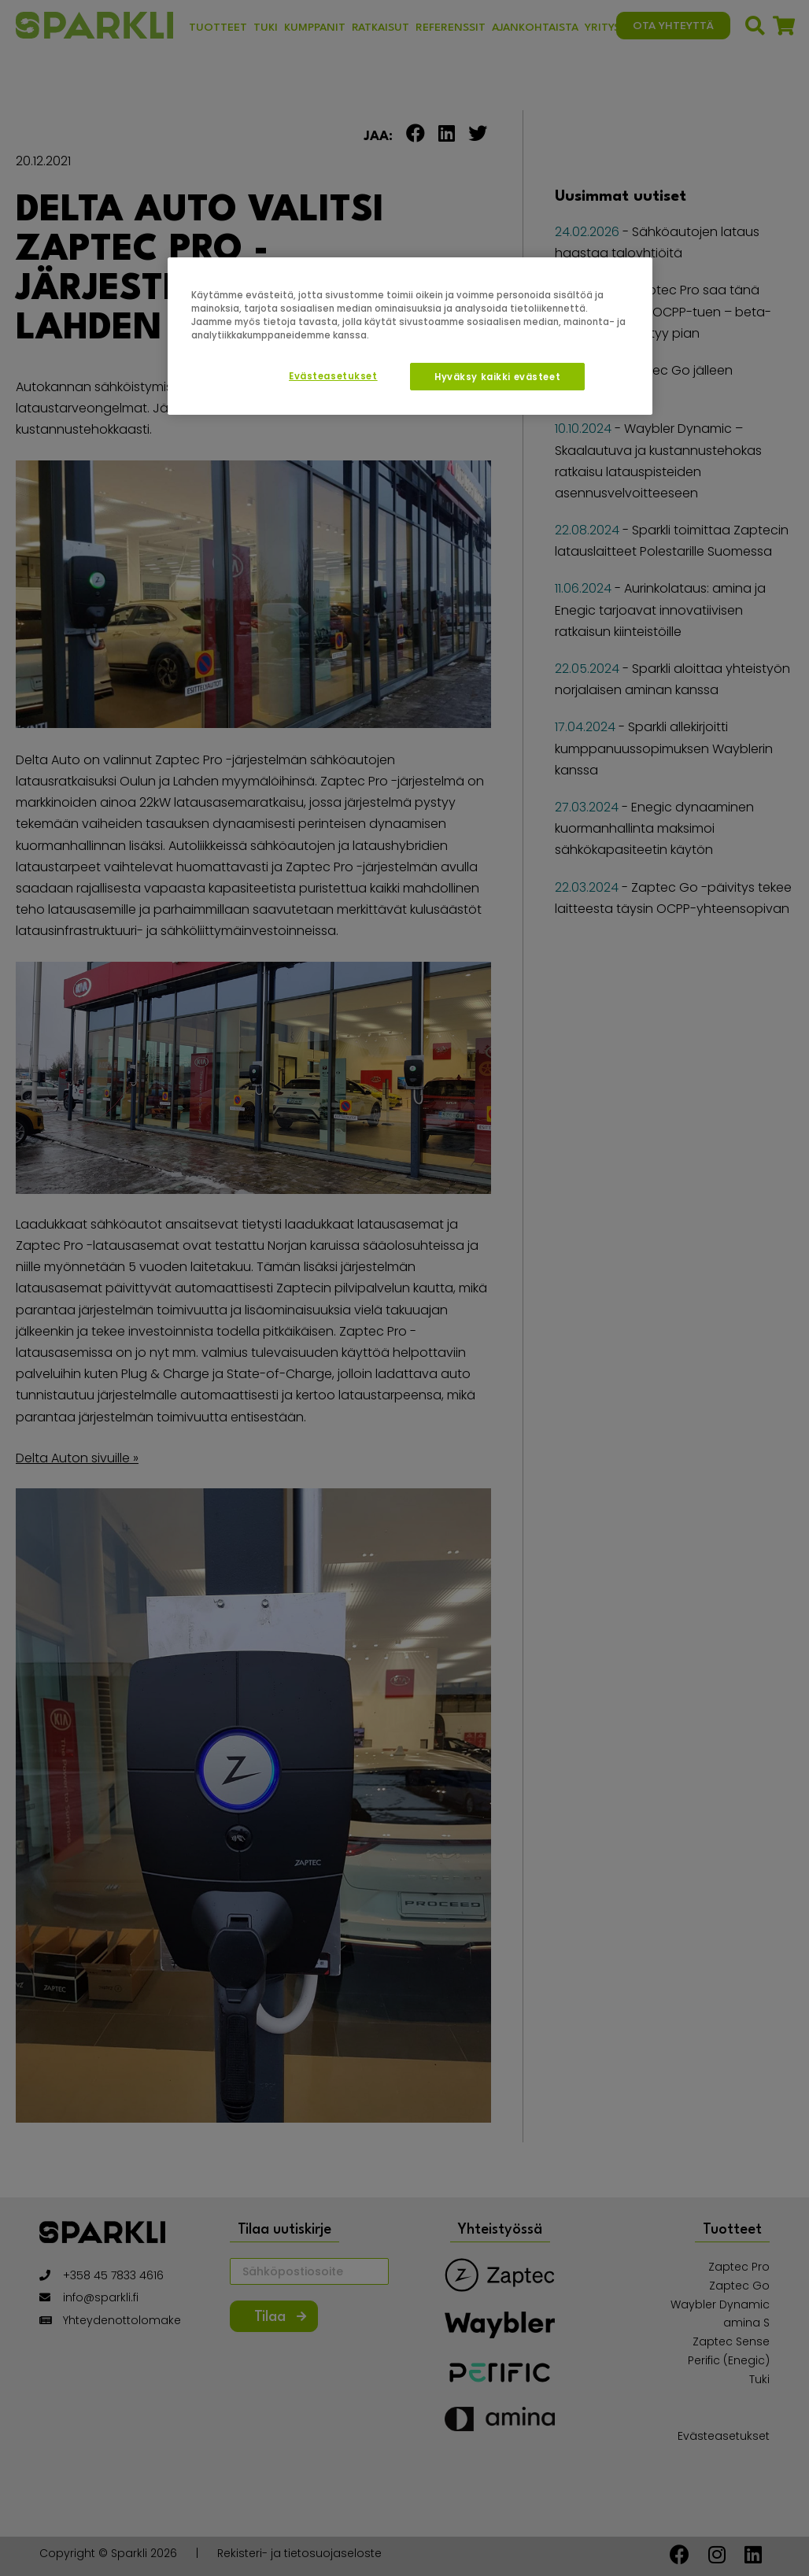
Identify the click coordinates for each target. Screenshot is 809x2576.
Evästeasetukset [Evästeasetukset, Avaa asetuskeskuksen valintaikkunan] (333, 376)
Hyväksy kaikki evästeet (497, 377)
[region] (410, 336)
